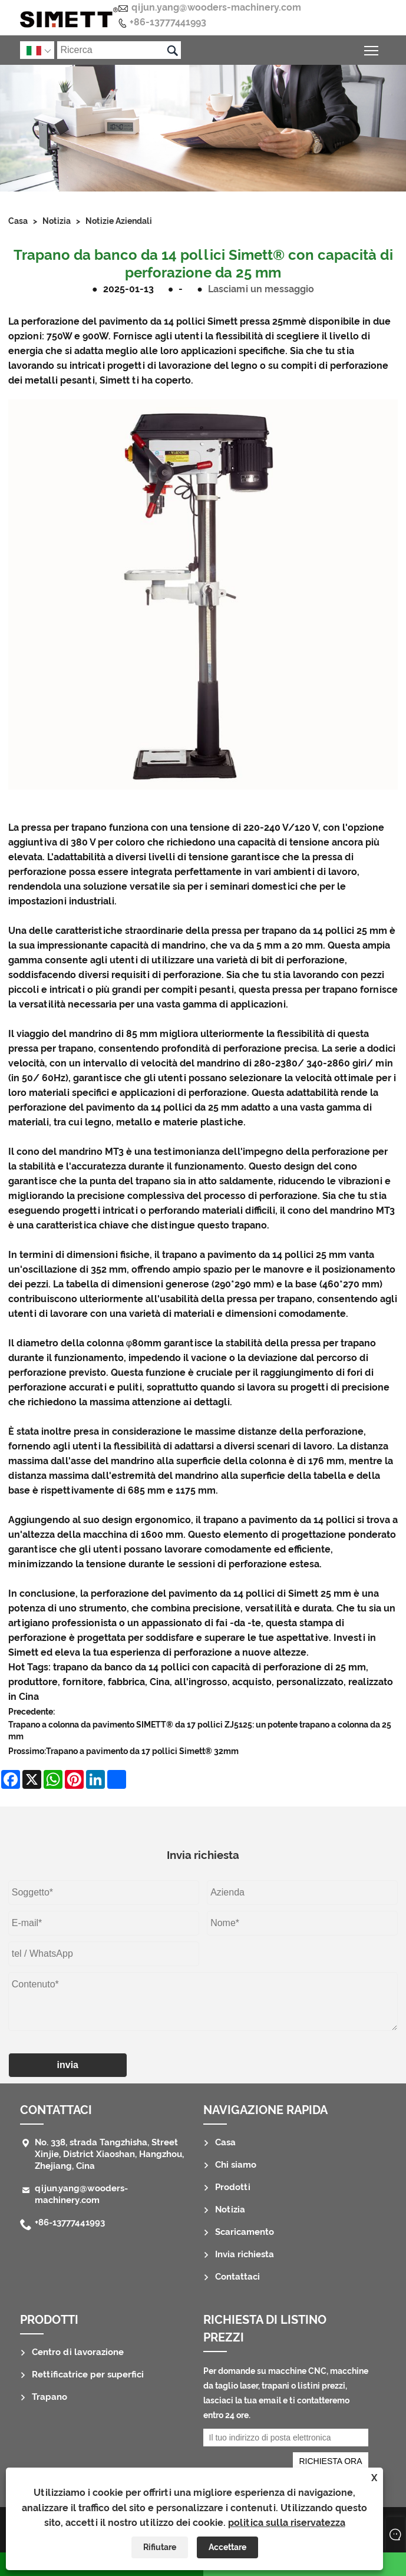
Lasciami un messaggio (261, 289)
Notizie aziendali (118, 221)
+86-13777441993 (168, 22)
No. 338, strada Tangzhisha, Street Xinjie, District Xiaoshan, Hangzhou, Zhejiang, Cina (109, 2154)
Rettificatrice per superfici (88, 2374)
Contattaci (56, 2110)
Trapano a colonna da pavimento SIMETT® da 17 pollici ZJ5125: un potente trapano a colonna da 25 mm (199, 1730)
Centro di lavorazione (78, 2352)
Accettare (227, 2547)
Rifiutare (159, 2547)
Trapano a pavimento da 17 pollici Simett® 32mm (142, 1751)
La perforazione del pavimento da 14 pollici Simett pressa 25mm (154, 321)
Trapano (49, 2397)
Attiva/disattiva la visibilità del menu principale (372, 48)
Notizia (56, 221)
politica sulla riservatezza (286, 2522)
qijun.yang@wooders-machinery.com (216, 7)
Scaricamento (244, 2232)
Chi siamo (235, 2164)
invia (67, 2065)
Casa (18, 221)
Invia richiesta (244, 2254)
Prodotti (232, 2187)
